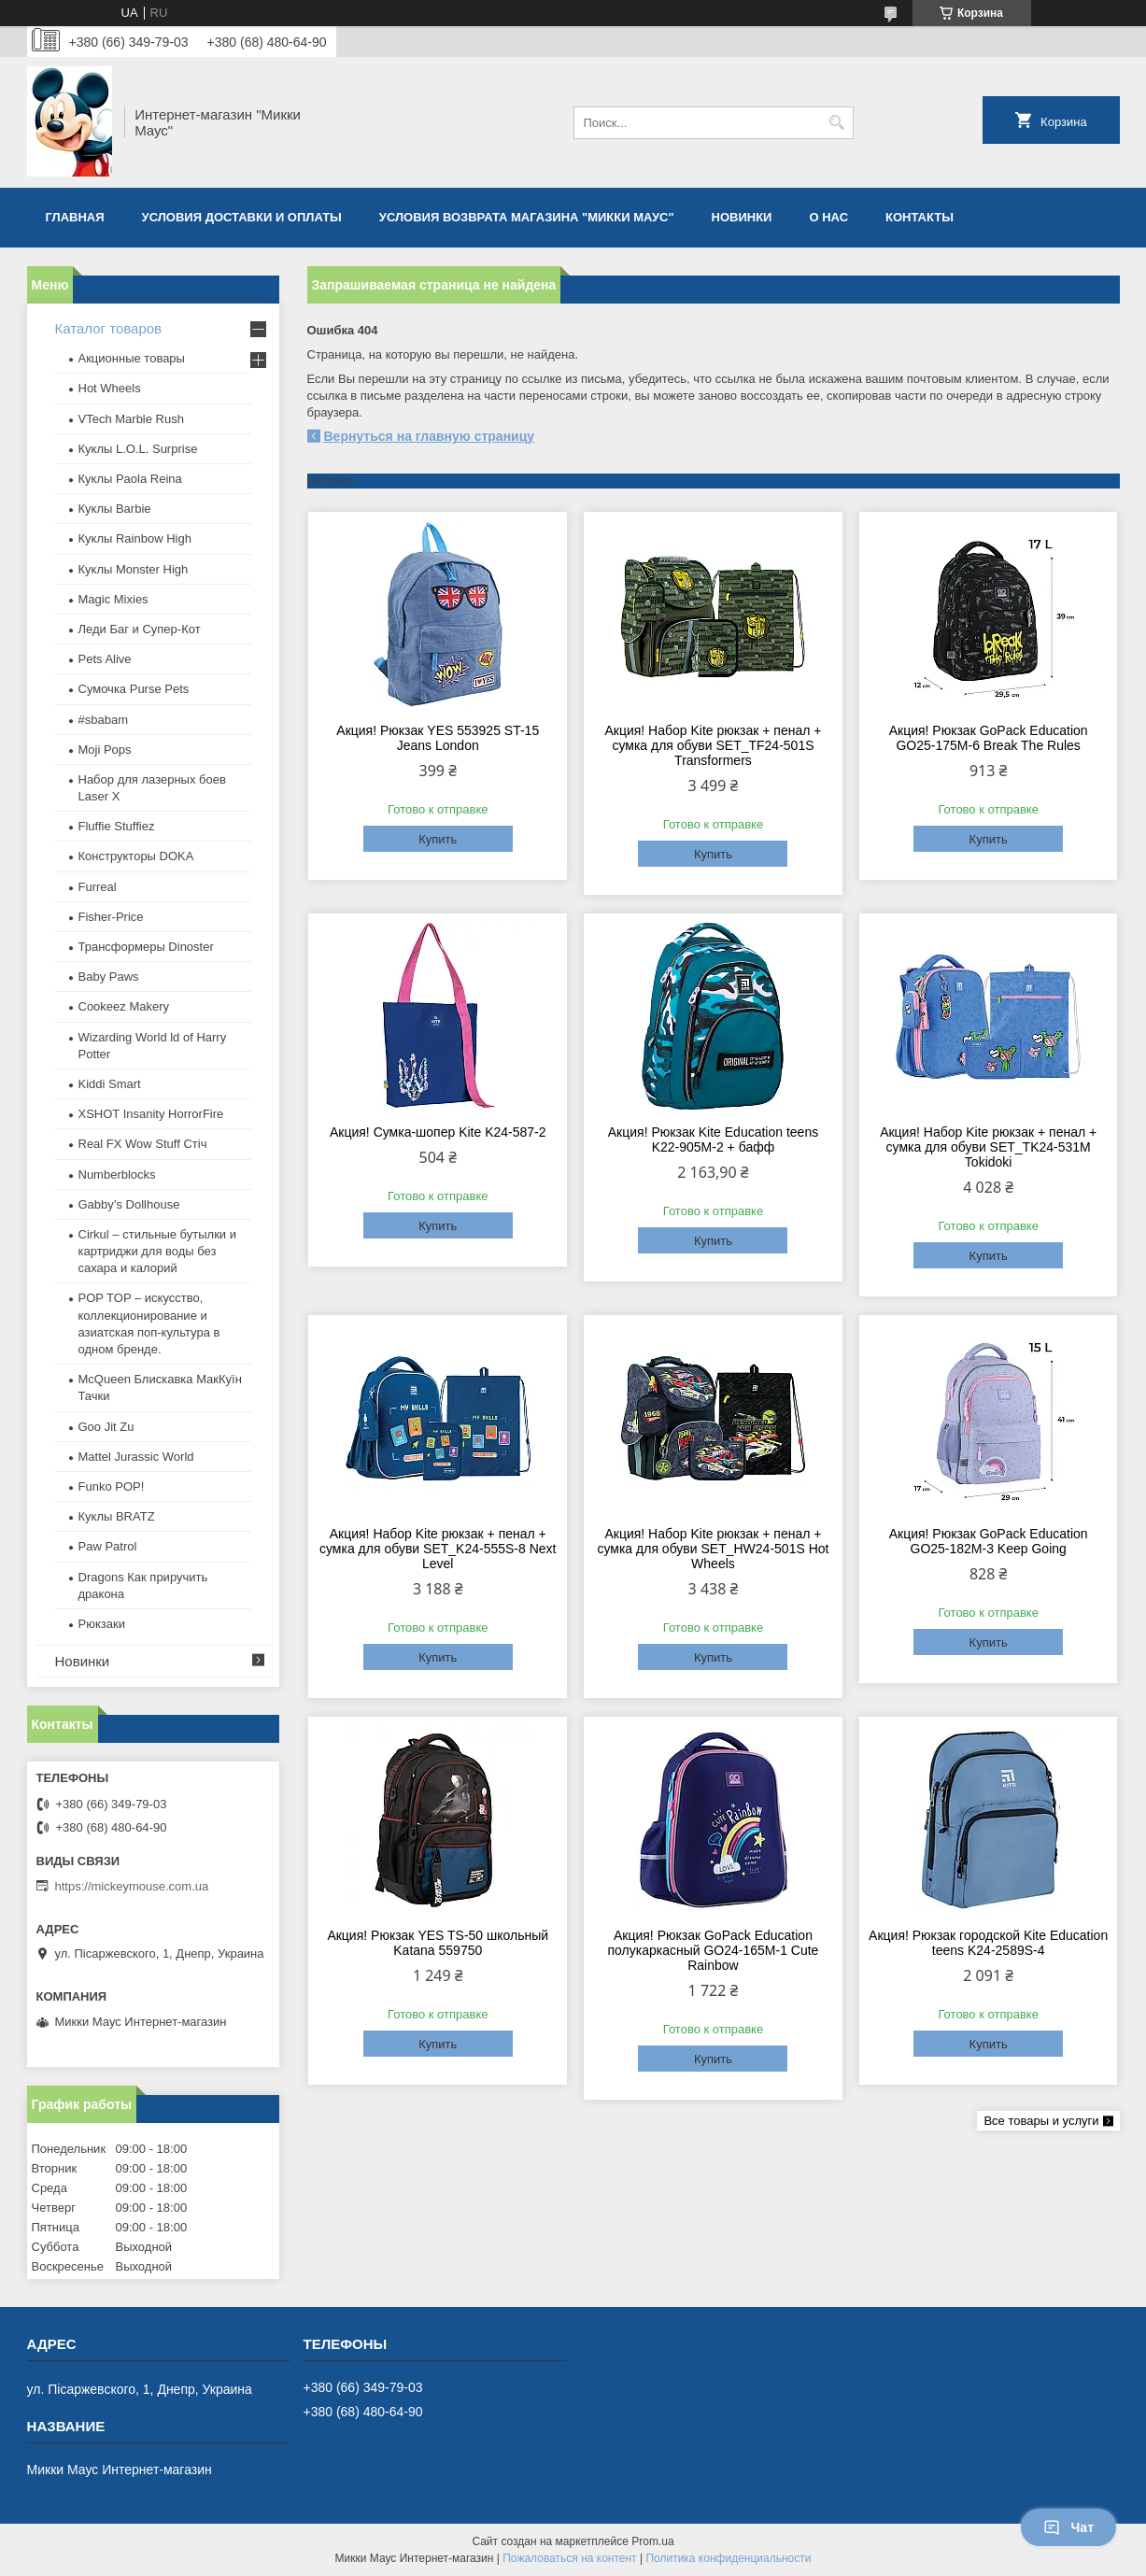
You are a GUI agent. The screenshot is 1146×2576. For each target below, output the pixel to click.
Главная (75, 217)
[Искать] (837, 122)
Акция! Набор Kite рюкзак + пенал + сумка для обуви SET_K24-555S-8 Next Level (437, 1548)
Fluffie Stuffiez (116, 826)
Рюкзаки (101, 1624)
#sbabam (103, 720)
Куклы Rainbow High (134, 538)
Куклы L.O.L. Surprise (138, 449)
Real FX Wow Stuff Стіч (142, 1144)
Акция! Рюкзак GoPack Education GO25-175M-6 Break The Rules (988, 738)
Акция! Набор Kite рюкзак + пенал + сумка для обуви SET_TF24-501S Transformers (712, 745)
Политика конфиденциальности (728, 2558)
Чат (1068, 2527)
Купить (437, 839)
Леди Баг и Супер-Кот (139, 629)
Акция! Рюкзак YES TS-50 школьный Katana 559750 (437, 1943)
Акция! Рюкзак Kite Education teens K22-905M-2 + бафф (713, 1139)
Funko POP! (111, 1486)
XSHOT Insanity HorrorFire (151, 1114)
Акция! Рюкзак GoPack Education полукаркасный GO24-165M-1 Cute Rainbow (713, 1950)
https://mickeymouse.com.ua (132, 1886)
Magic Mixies (113, 599)
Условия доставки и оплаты (242, 217)
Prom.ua (652, 2541)
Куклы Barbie (114, 509)
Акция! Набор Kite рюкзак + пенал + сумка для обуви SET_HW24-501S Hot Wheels (712, 1548)
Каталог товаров (109, 328)
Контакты (919, 217)
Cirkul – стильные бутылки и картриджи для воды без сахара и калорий (157, 1251)
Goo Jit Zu (106, 1427)
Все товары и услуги (1040, 2121)
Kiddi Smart (109, 1084)
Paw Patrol (107, 1546)
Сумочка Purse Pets (134, 689)
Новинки (742, 217)
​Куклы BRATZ (116, 1516)
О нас (828, 217)
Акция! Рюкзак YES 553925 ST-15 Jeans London (437, 738)
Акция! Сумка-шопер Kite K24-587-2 (438, 1132)
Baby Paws (108, 977)
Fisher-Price (111, 917)
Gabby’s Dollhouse (129, 1204)
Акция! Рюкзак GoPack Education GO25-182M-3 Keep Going (988, 1541)
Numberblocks (117, 1175)
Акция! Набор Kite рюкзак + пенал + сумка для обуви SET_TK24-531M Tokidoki (988, 1147)
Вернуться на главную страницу (429, 436)
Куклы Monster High (133, 569)
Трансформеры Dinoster (146, 947)
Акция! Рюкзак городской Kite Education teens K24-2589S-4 (988, 1943)
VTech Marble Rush (131, 419)
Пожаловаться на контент (569, 2558)
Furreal (97, 887)
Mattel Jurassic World (136, 1457)
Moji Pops (105, 750)
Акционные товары (131, 358)
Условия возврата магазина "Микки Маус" (526, 217)
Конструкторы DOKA (136, 856)
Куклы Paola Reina (130, 479)
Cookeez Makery (124, 1006)
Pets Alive (105, 659)
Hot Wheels (109, 388)
